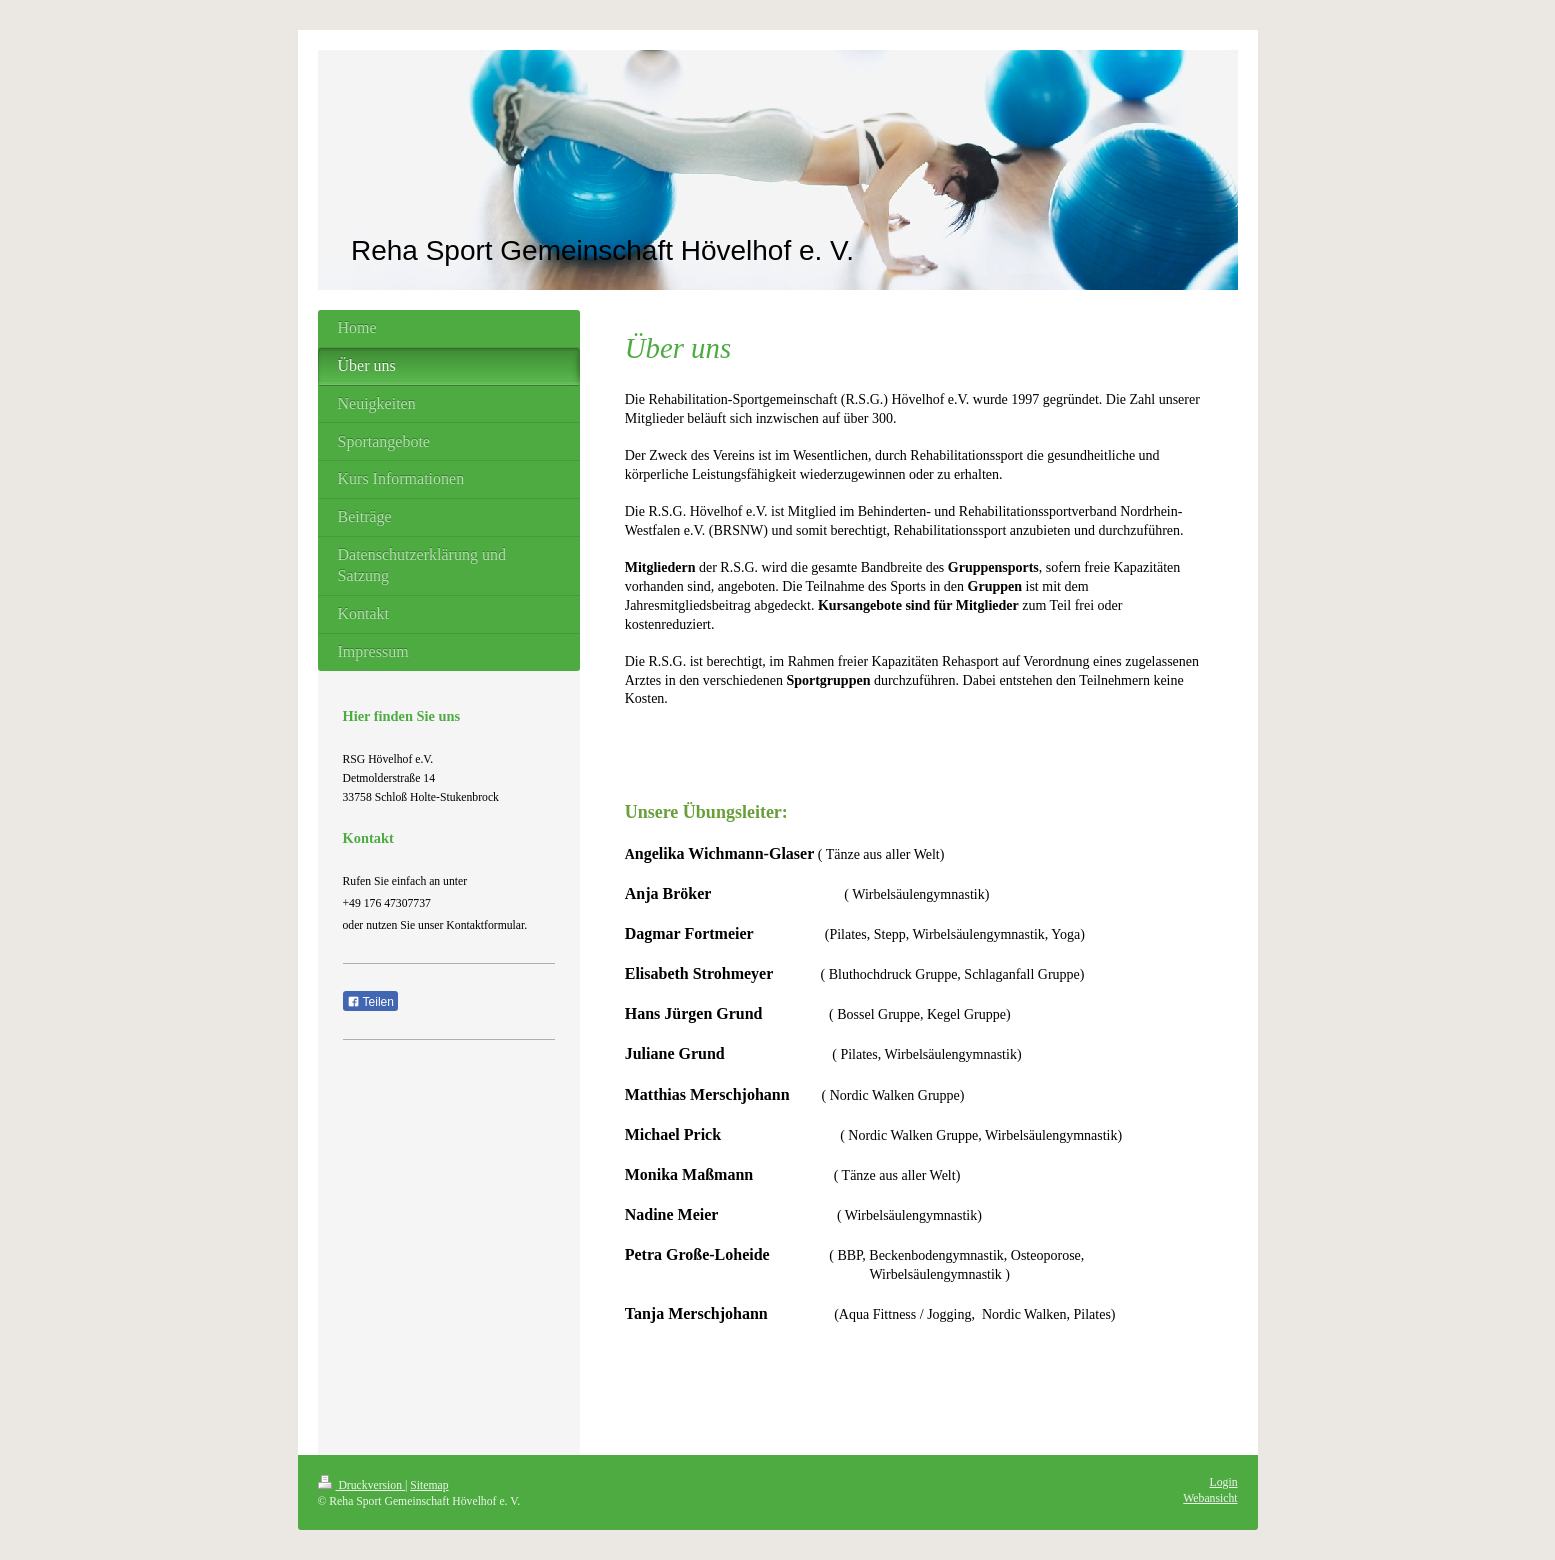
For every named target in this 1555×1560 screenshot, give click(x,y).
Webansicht (1210, 1498)
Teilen (370, 1002)
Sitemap (429, 1485)
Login (1224, 1482)
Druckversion (361, 1485)
